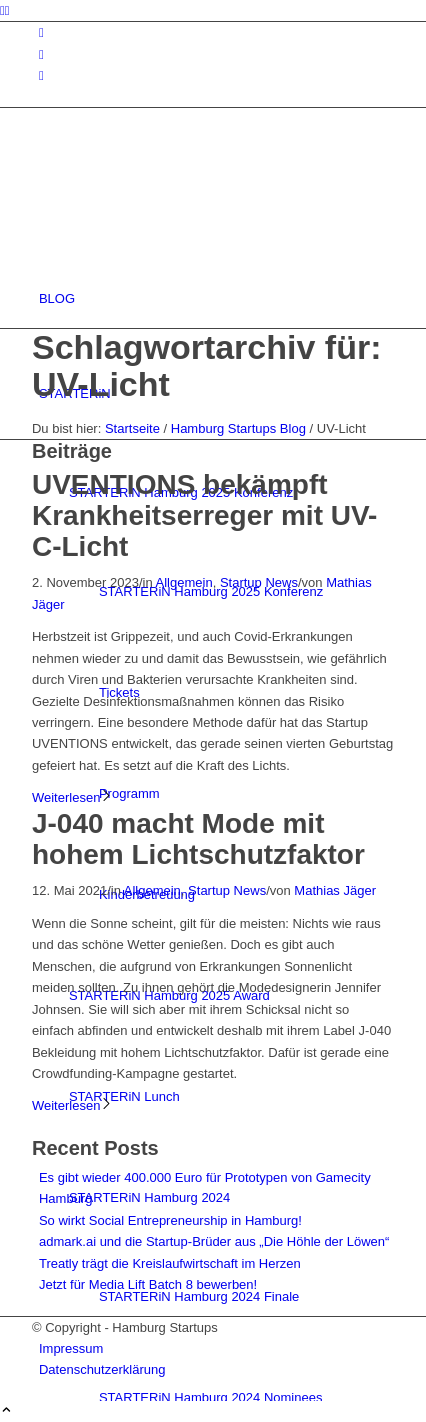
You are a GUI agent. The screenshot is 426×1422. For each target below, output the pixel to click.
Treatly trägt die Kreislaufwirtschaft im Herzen (170, 1263)
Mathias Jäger (335, 890)
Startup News (259, 582)
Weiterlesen (72, 797)
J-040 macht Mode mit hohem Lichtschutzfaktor (198, 839)
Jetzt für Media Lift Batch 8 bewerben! (148, 1284)
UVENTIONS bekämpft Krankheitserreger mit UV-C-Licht (204, 515)
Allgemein (184, 582)
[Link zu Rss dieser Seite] (41, 75)
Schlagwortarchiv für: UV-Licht (207, 365)
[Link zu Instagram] (41, 32)
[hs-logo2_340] (182, 203)
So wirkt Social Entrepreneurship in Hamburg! (170, 1220)
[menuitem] (216, 298)
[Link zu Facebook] (41, 54)
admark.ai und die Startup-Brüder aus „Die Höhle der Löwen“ (214, 1241)
